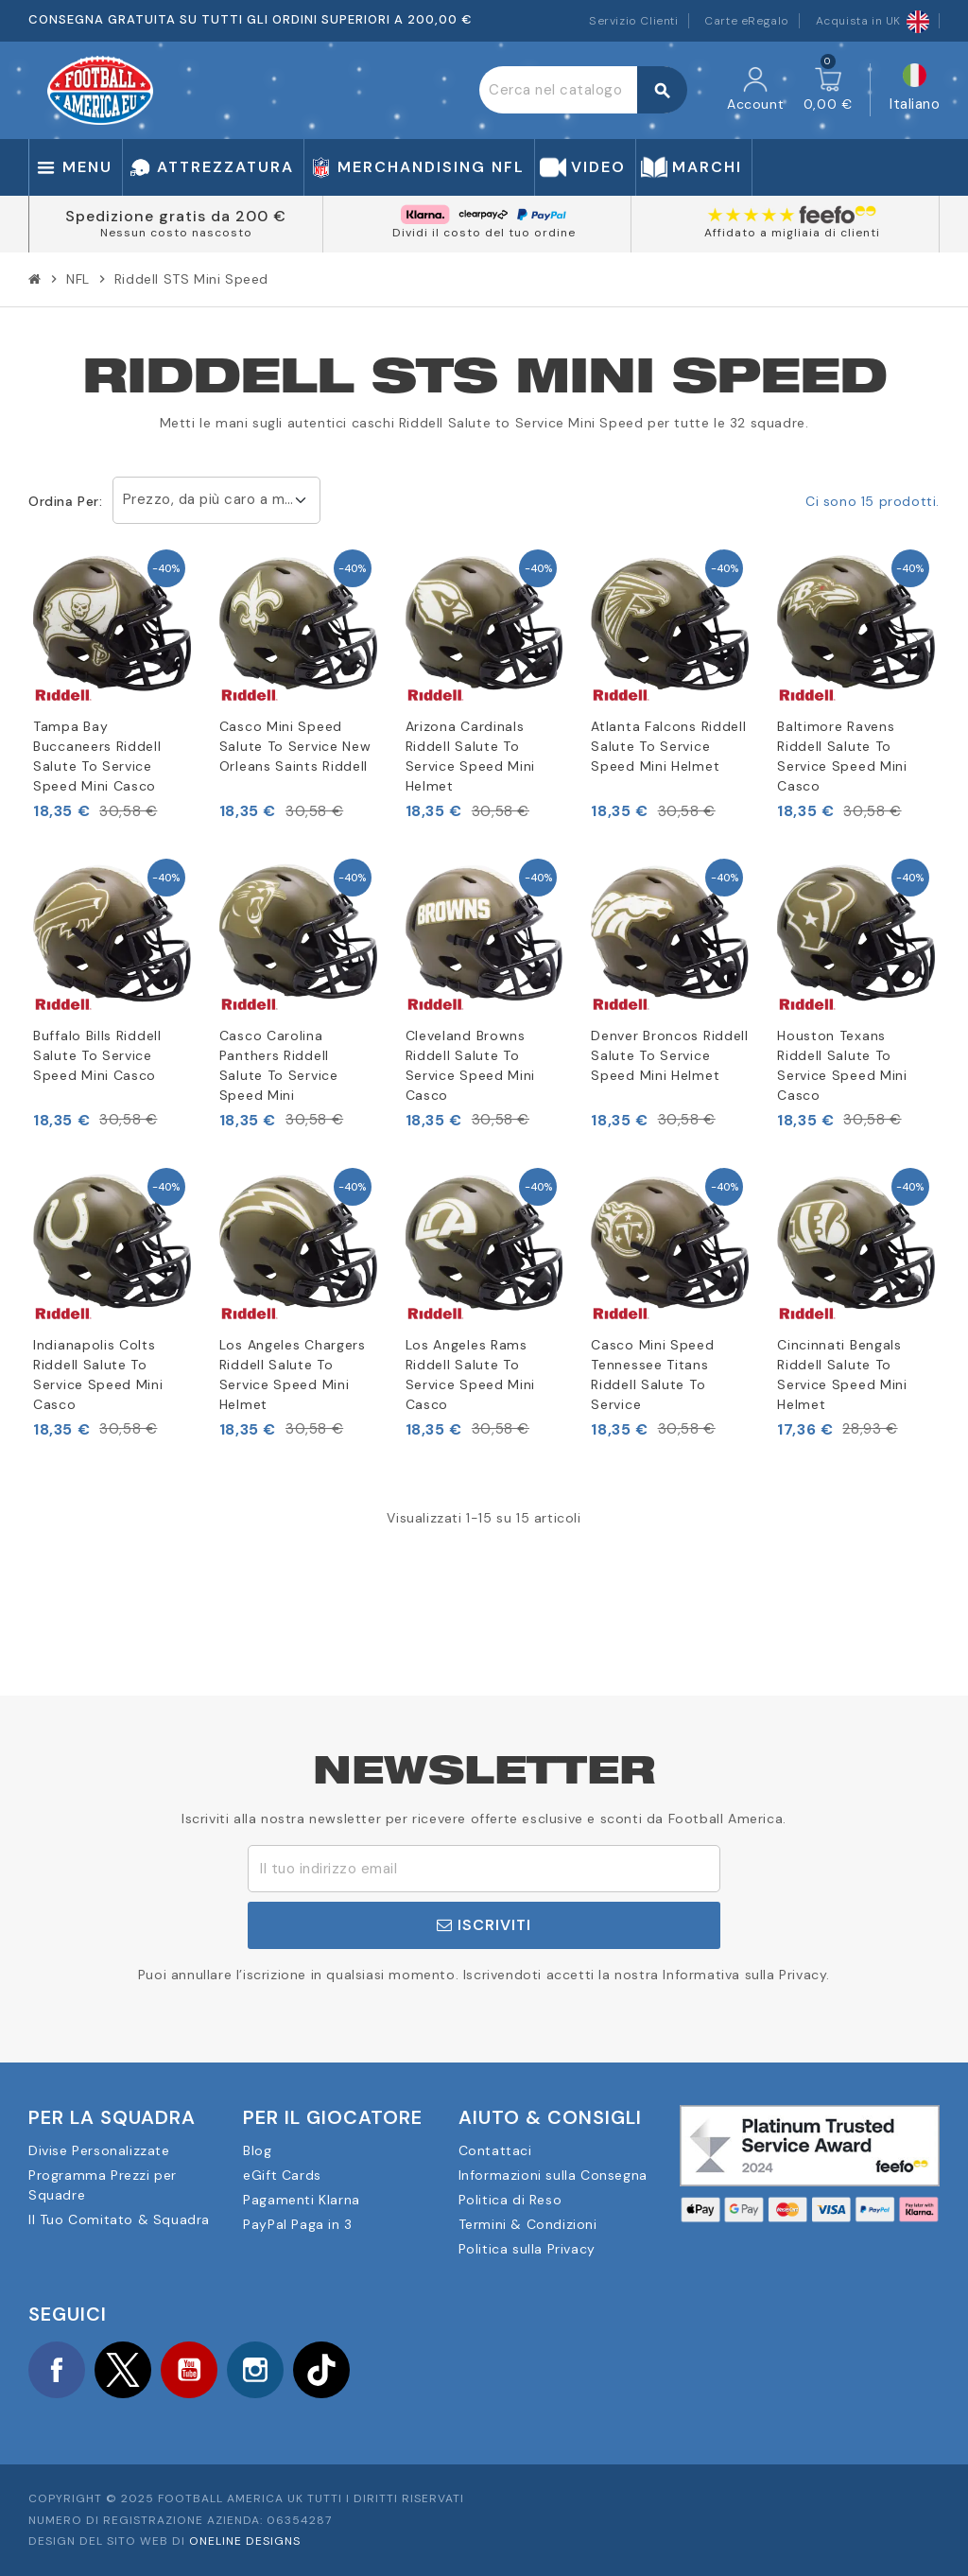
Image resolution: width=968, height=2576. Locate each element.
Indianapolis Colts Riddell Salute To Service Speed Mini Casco (98, 1374)
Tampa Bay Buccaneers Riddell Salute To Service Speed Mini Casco (97, 756)
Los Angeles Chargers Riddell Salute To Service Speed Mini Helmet (292, 1374)
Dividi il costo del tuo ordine (484, 232)
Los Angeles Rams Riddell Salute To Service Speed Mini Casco (471, 1374)
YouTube (189, 2369)
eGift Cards (282, 2175)
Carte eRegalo (746, 20)
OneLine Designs (245, 2541)
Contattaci (495, 2150)
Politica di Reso (510, 2199)
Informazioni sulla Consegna (553, 2175)
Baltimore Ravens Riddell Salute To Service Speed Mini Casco (842, 756)
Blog (257, 2150)
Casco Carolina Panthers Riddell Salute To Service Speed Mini (278, 1065)
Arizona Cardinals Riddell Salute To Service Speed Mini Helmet (471, 756)
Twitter (123, 2369)
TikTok (321, 2369)
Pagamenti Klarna (301, 2199)
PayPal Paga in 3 (298, 2224)
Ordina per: (65, 501)
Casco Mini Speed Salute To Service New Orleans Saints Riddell (295, 746)
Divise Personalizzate (99, 2150)
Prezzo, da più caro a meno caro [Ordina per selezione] (221, 499)
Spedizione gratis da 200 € (175, 216)
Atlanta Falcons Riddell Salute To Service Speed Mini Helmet (668, 746)
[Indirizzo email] (484, 1868)
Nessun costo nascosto (176, 232)
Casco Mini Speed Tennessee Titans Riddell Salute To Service (652, 1374)
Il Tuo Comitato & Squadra (119, 2219)
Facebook (56, 2369)
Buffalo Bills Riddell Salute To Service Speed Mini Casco (97, 1055)
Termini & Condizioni (527, 2224)
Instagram (255, 2369)
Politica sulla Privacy (527, 2248)
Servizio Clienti (634, 20)
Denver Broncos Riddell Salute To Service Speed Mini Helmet (669, 1055)
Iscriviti (484, 1925)
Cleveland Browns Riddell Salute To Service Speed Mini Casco (471, 1065)
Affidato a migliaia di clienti (792, 232)
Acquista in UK (872, 20)
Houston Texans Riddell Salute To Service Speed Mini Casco (842, 1065)
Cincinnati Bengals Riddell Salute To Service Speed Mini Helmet (842, 1374)
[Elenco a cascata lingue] (915, 90)
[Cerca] (582, 89)
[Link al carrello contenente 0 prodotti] (828, 89)
